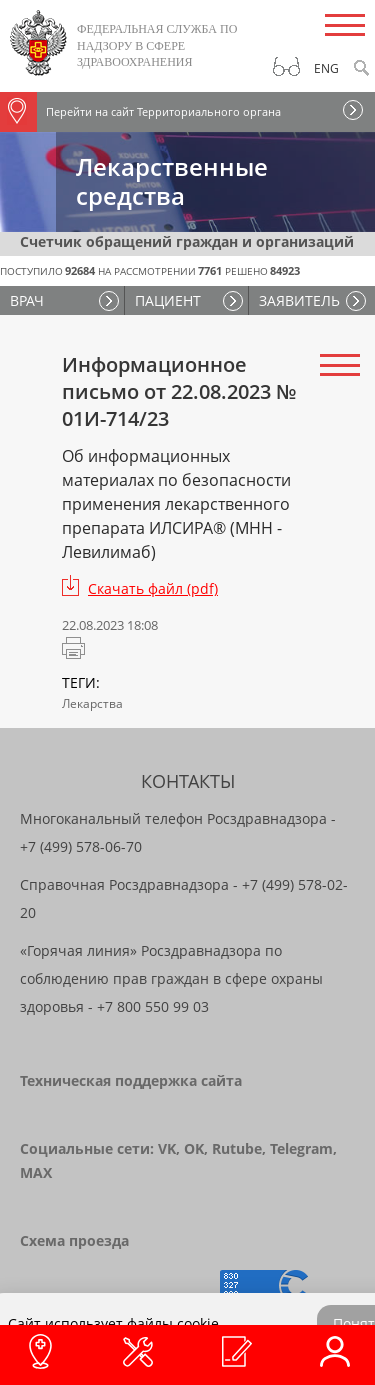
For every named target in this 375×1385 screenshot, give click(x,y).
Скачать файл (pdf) (153, 588)
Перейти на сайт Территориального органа (140, 112)
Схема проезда (74, 1240)
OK (194, 1148)
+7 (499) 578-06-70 (81, 846)
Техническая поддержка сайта (131, 1080)
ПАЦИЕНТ (168, 300)
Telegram (301, 1148)
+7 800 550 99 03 (153, 1006)
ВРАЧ (27, 300)
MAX (36, 1172)
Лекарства (92, 703)
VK (167, 1148)
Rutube (237, 1148)
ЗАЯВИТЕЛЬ (299, 300)
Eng (326, 68)
